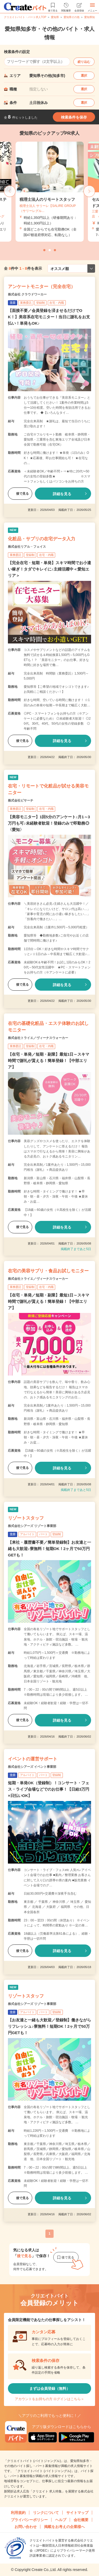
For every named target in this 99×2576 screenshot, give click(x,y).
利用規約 (18, 2512)
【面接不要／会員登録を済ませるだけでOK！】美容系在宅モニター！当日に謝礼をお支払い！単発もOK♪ (49, 316)
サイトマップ (77, 2512)
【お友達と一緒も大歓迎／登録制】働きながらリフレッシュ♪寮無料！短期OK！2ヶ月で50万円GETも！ (49, 2026)
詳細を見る (62, 494)
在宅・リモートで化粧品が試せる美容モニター (48, 789)
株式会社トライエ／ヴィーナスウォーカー (38, 1038)
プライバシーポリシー (29, 2520)
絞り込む (84, 62)
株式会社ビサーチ (20, 800)
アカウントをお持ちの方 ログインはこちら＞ (49, 2399)
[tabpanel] (50, 192)
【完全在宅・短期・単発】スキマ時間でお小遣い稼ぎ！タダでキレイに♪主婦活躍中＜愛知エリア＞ (49, 569)
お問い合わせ (26, 2527)
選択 (84, 75)
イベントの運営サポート (32, 1758)
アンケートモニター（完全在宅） (41, 286)
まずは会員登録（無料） (49, 2388)
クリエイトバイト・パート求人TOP (25, 17)
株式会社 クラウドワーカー (27, 294)
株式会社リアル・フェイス (27, 547)
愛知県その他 (71, 17)
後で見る (20, 493)
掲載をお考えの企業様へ (64, 2527)
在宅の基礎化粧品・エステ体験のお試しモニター (48, 1027)
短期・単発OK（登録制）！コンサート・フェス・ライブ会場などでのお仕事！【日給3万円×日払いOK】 (48, 1789)
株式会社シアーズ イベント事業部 (32, 1767)
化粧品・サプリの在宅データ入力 (41, 538)
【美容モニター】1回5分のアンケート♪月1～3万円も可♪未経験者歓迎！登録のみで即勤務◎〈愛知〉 (49, 823)
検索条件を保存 (74, 117)
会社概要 (81, 2520)
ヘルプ (60, 2520)
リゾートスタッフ (26, 1518)
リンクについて (46, 2512)
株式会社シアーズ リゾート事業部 (32, 1526)
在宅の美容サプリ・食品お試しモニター (48, 1270)
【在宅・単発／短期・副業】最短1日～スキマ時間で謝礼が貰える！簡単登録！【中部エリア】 (48, 1060)
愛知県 (55, 17)
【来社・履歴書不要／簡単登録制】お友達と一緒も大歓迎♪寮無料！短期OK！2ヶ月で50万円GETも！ (49, 1548)
